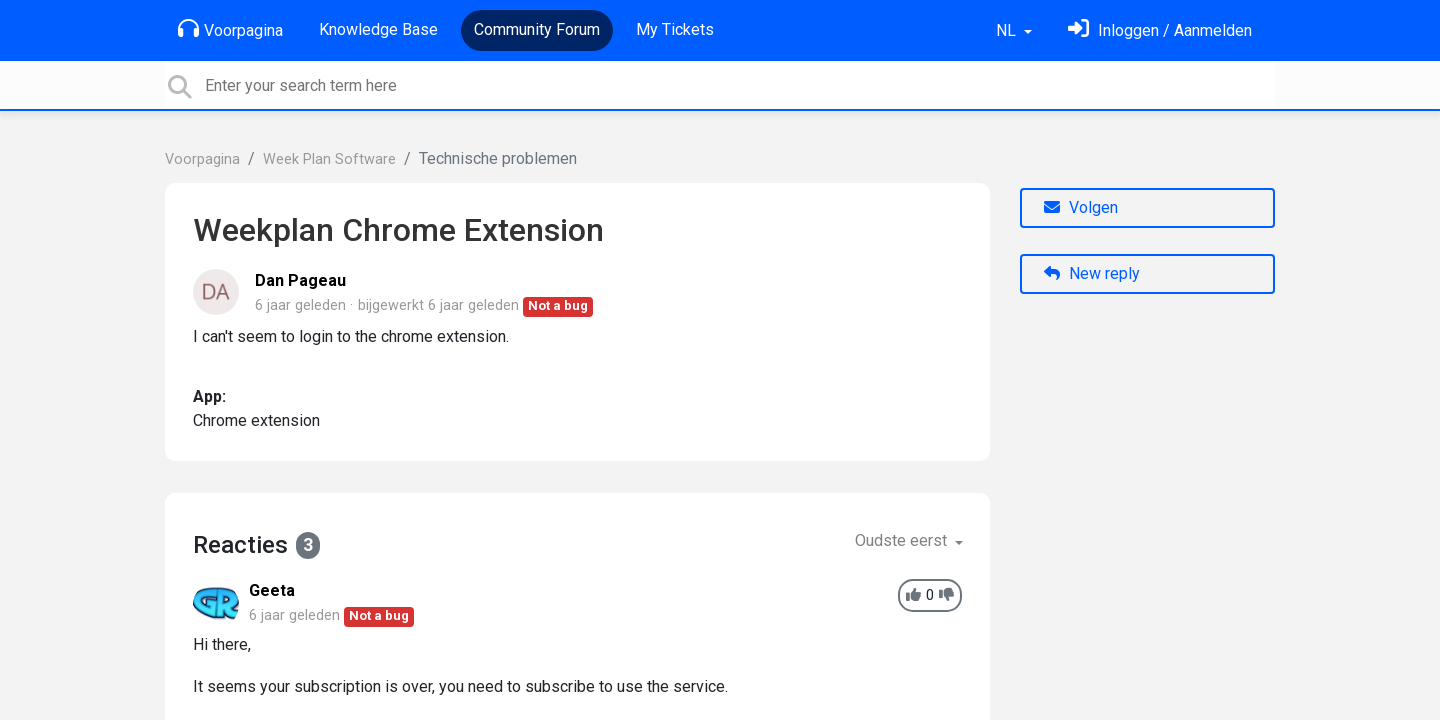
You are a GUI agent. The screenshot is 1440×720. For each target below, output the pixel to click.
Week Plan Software (329, 159)
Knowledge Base (378, 29)
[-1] (946, 595)
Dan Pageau (300, 280)
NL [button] (1008, 30)
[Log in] (1160, 30)
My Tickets (675, 29)
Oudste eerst (903, 540)
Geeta (272, 590)
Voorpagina (230, 29)
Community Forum (537, 29)
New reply (1092, 273)
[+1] (913, 595)
